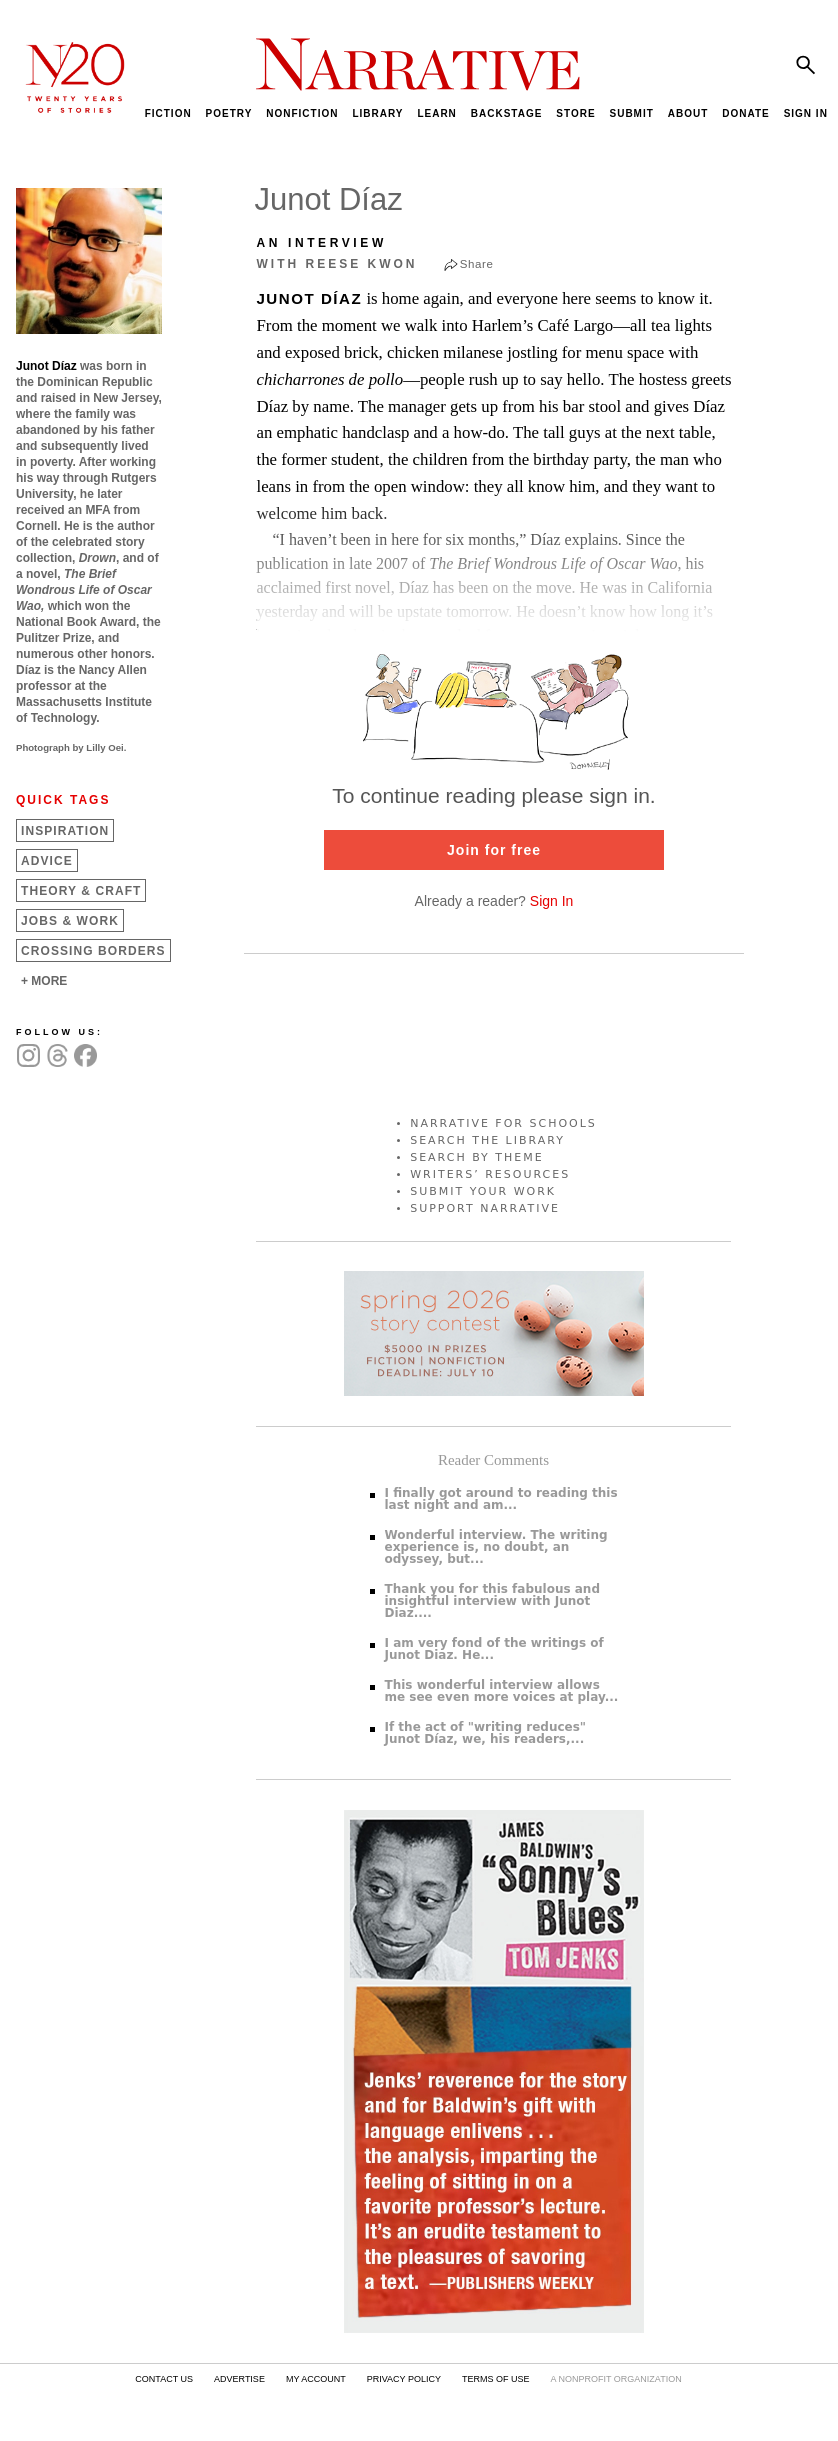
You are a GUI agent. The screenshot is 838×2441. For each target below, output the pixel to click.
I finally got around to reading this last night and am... (501, 1499)
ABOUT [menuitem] (688, 113)
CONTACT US (164, 2379)
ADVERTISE (239, 2379)
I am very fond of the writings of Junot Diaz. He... (494, 1649)
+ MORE (44, 981)
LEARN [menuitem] (436, 113)
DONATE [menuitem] (745, 113)
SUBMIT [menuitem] (631, 113)
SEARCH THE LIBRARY (487, 1140)
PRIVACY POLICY (404, 2379)
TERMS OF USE (496, 2379)
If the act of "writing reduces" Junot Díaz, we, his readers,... (486, 1733)
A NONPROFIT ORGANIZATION (615, 2379)
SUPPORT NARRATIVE (485, 1208)
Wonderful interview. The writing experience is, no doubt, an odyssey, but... (496, 1547)
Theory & (81, 891)
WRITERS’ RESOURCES (490, 1174)
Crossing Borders (93, 951)
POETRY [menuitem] (229, 113)
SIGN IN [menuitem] (806, 113)
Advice (47, 861)
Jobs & (70, 921)
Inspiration (65, 831)
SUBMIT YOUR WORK (483, 1191)
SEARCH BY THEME (477, 1157)
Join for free (494, 850)
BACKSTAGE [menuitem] (507, 113)
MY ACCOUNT (316, 2379)
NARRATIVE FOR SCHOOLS (503, 1123)
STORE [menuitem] (575, 113)
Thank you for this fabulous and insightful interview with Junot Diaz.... (493, 1601)
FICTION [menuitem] (168, 113)
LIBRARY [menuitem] (377, 113)
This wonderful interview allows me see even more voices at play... (502, 1691)
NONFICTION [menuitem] (302, 113)
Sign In (552, 901)
